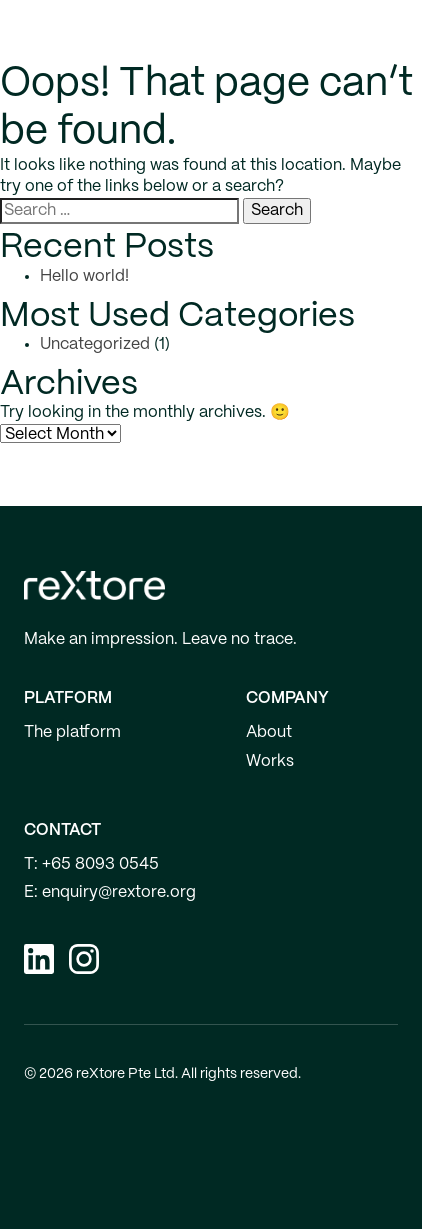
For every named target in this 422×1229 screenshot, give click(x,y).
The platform (72, 732)
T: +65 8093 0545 (91, 864)
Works (270, 761)
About (269, 732)
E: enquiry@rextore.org (110, 892)
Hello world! (84, 276)
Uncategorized (95, 344)
